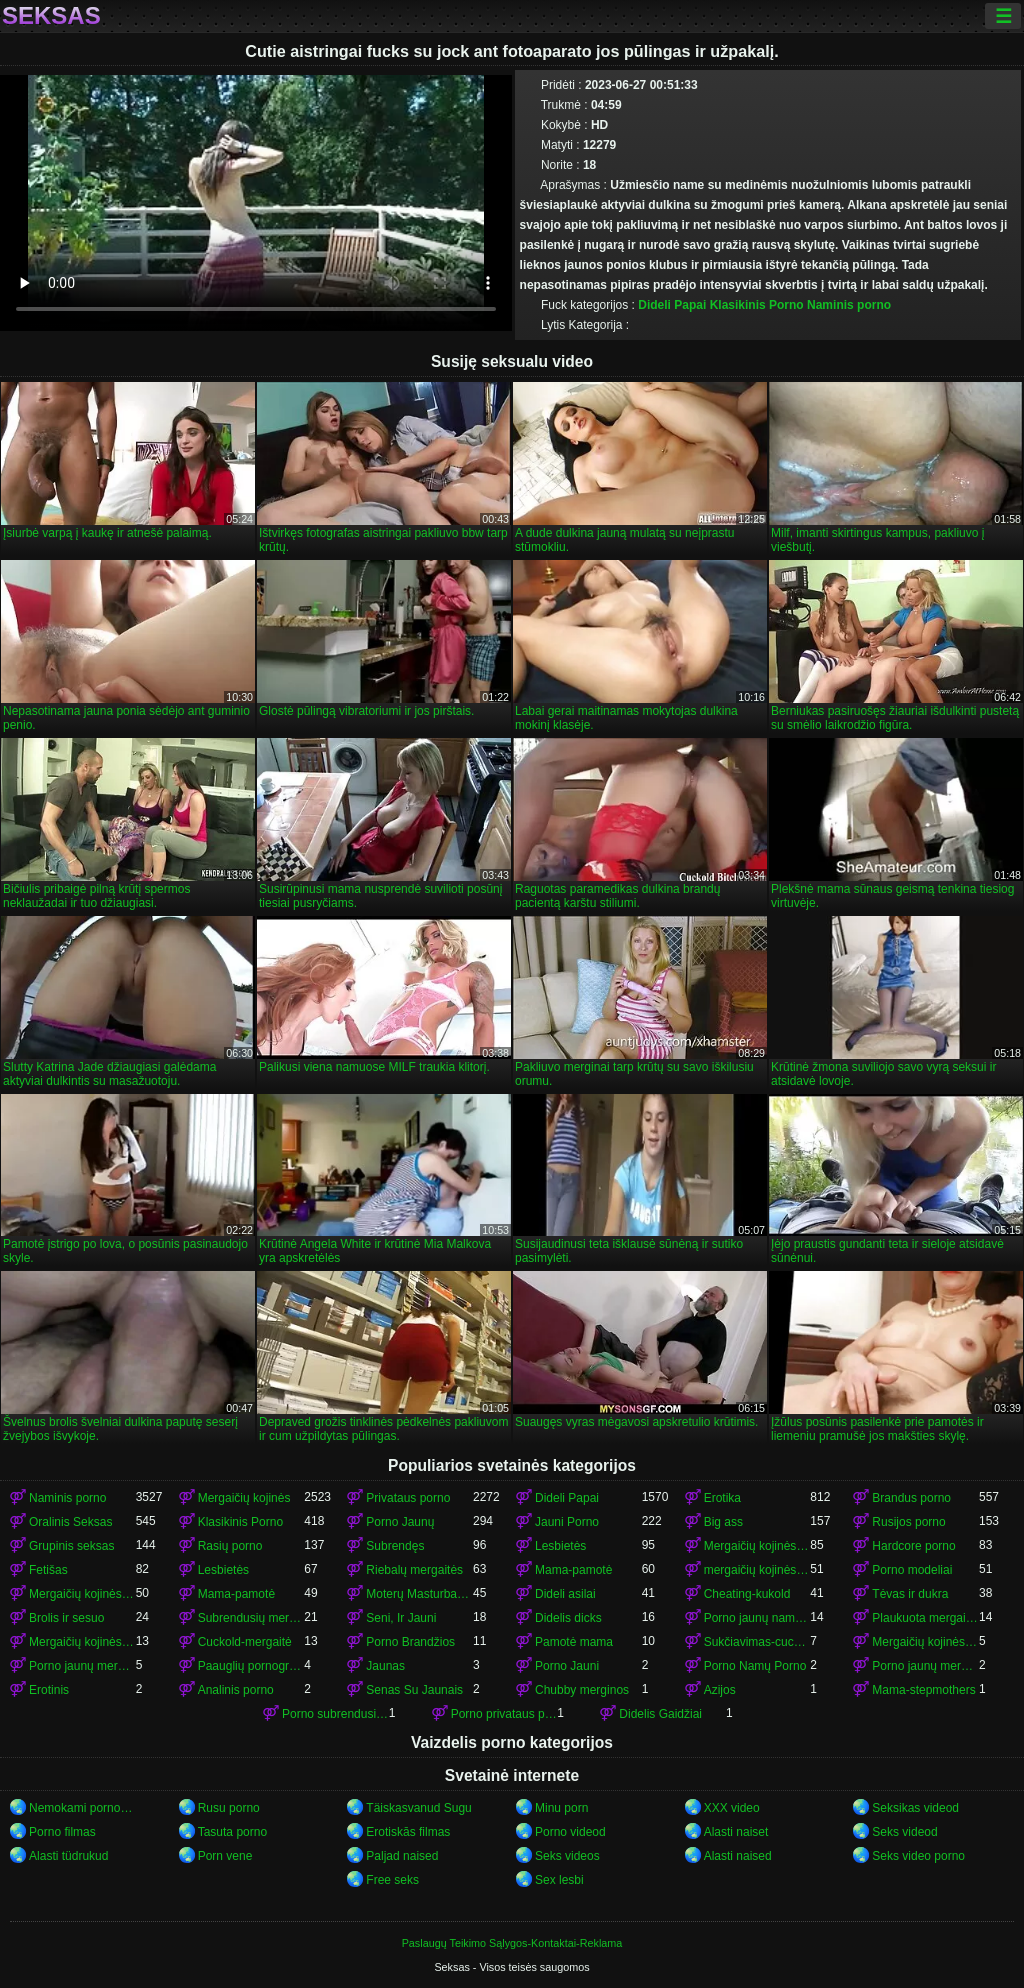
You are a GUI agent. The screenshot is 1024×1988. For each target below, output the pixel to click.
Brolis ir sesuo (66, 1618)
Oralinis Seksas (70, 1522)
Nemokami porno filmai (82, 1808)
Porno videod (570, 1832)
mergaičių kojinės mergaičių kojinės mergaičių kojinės (757, 1570)
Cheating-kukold (747, 1594)
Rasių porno (230, 1546)
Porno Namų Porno (755, 1666)
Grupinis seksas (71, 1546)
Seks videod (904, 1832)
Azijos (720, 1690)
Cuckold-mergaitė (245, 1642)
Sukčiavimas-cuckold (757, 1642)
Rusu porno (229, 1808)
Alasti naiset (736, 1832)
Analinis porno (236, 1690)
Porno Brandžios (410, 1642)
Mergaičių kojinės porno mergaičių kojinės (925, 1642)
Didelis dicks (568, 1618)
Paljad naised (402, 1856)
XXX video (732, 1808)
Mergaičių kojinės (244, 1498)
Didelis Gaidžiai (660, 1714)
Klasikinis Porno (757, 305)
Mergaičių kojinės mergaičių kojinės (82, 1594)
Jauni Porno (567, 1522)
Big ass (723, 1522)
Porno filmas (62, 1832)
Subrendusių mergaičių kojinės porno (251, 1618)
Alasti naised (738, 1856)
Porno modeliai (912, 1570)
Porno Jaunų (400, 1522)
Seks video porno (918, 1856)
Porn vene (225, 1856)
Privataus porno (408, 1498)
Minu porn (561, 1808)
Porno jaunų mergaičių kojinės (82, 1666)
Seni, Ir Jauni (401, 1618)
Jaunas (385, 1666)
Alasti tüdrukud (68, 1856)
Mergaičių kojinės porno (757, 1546)
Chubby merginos (582, 1690)
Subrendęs (395, 1546)
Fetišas (48, 1570)
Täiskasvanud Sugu (418, 1808)
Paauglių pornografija (251, 1666)
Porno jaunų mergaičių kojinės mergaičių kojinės (925, 1666)
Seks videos (567, 1856)
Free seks (392, 1880)
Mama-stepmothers (923, 1690)
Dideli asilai (565, 1594)
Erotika (722, 1498)
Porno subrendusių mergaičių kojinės (335, 1714)
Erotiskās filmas (408, 1832)
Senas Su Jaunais (414, 1690)
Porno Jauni (567, 1666)
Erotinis (49, 1690)
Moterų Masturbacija (419, 1594)
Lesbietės (560, 1546)
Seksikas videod (915, 1808)
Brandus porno (911, 1498)
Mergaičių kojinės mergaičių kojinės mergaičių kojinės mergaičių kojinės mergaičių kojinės (82, 1642)
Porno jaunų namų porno (757, 1618)
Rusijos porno (908, 1522)
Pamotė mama (574, 1642)
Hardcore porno (913, 1546)
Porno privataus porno (504, 1714)
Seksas (51, 16)
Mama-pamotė (573, 1570)
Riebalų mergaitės (414, 1570)
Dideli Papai (672, 305)
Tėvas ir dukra (910, 1594)
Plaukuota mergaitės (925, 1618)
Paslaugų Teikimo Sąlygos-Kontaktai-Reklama (512, 1943)
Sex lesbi (559, 1880)
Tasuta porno (232, 1832)
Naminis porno (849, 305)
